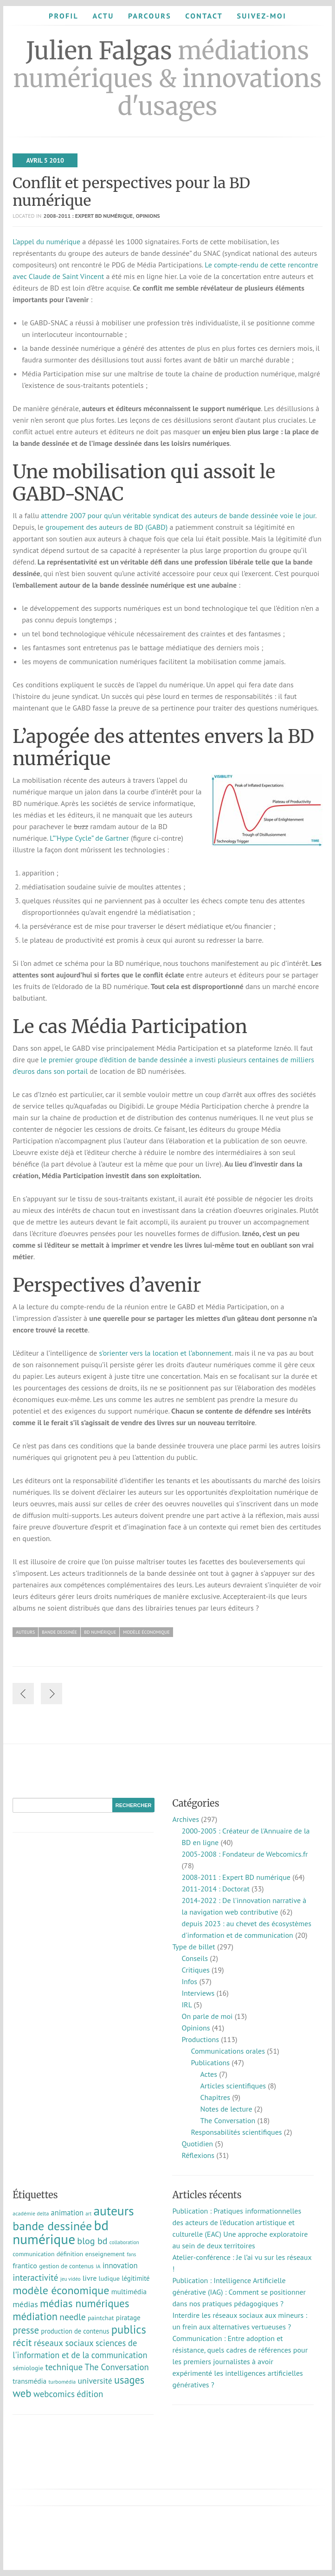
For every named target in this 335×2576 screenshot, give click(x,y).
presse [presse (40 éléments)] (26, 2330)
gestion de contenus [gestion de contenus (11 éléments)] (66, 2266)
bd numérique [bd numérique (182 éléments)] (61, 2232)
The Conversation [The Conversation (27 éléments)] (117, 2367)
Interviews (197, 1993)
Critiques (195, 1969)
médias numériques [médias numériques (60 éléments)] (84, 2303)
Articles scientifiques (233, 2085)
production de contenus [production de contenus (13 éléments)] (75, 2331)
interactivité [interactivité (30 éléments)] (35, 2277)
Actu (103, 15)
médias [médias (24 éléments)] (25, 2304)
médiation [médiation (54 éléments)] (35, 2316)
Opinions (148, 215)
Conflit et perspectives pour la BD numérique (131, 192)
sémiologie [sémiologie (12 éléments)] (28, 2368)
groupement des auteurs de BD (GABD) (106, 527)
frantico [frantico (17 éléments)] (25, 2265)
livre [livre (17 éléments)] (90, 2278)
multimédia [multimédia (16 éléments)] (129, 2291)
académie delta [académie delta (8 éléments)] (31, 2213)
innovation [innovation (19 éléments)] (120, 2265)
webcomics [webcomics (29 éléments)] (54, 2393)
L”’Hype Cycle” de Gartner (89, 838)
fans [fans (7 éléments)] (131, 2254)
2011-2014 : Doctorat (215, 1888)
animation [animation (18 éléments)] (67, 2213)
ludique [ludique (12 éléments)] (109, 2278)
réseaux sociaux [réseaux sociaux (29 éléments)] (64, 2342)
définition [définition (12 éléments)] (70, 2254)
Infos (189, 1981)
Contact (204, 15)
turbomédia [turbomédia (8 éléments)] (62, 2381)
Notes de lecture (226, 2108)
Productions (200, 2039)
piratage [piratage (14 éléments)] (128, 2317)
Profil (63, 15)
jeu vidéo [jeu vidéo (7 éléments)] (70, 2278)
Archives (185, 1819)
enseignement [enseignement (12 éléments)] (105, 2254)
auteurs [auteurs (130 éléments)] (113, 2210)
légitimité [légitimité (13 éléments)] (135, 2278)
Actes (208, 2074)
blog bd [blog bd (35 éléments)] (92, 2241)
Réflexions (197, 2155)
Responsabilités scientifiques (236, 2132)
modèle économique (146, 1632)
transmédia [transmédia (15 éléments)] (29, 2381)
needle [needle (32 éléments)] (72, 2316)
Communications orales (228, 2051)
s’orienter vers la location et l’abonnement (165, 1353)
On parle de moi (206, 2016)
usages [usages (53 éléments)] (129, 2379)
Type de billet (193, 1946)
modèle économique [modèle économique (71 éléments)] (61, 2290)
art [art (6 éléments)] (88, 2213)
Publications (210, 2062)
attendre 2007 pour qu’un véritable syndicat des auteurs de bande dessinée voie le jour (178, 515)
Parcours (149, 15)
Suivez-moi (261, 15)
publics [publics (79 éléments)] (128, 2329)
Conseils (194, 1958)
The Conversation (227, 2120)
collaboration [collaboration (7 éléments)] (124, 2242)
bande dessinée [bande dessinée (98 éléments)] (52, 2225)
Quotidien (197, 2143)
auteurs (25, 1632)
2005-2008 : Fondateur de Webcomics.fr (244, 1854)
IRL (186, 2004)
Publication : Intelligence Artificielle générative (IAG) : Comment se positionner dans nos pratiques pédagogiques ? (239, 2292)
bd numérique (100, 1632)
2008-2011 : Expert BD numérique (88, 215)
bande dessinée (59, 1632)
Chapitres (215, 2097)
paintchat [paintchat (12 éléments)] (101, 2318)
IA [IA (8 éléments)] (98, 2266)
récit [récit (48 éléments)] (22, 2342)
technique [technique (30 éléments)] (64, 2367)
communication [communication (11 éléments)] (33, 2254)
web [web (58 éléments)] (22, 2393)
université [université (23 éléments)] (95, 2380)
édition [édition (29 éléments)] (90, 2393)
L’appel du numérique (46, 241)
